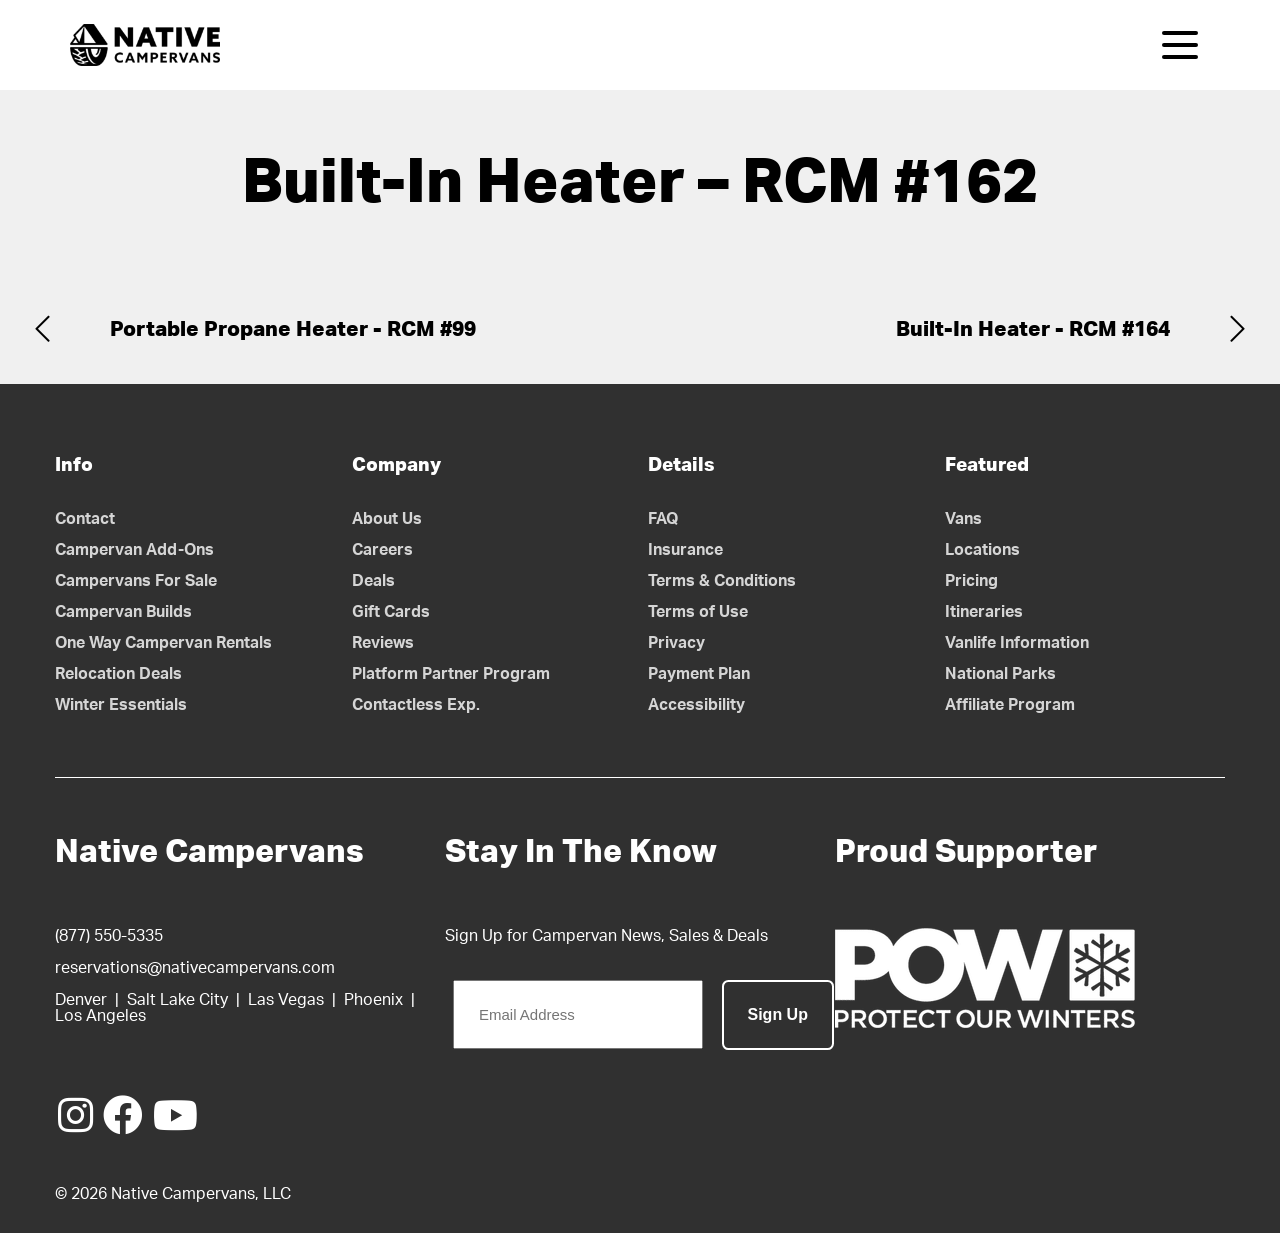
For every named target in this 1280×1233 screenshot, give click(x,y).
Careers (382, 550)
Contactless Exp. (416, 705)
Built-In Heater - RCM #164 (1033, 329)
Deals (373, 581)
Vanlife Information (1017, 643)
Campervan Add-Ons (134, 550)
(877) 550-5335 (109, 936)
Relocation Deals (118, 674)
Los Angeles (100, 1016)
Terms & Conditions (722, 581)
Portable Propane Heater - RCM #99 (293, 329)
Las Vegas (286, 1000)
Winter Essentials (121, 705)
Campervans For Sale (136, 581)
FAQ (663, 519)
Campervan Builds (123, 612)
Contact (85, 519)
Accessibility (696, 705)
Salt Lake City (177, 1000)
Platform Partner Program (451, 674)
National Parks (1000, 674)
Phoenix (373, 1000)
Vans (963, 519)
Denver (81, 1000)
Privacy (676, 643)
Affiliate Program (1010, 705)
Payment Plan (699, 674)
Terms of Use (698, 612)
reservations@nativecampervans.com (195, 968)
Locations (982, 550)
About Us (387, 519)
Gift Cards (391, 612)
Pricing (971, 581)
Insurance (685, 550)
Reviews (383, 643)
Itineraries (984, 612)
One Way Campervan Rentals (163, 643)
